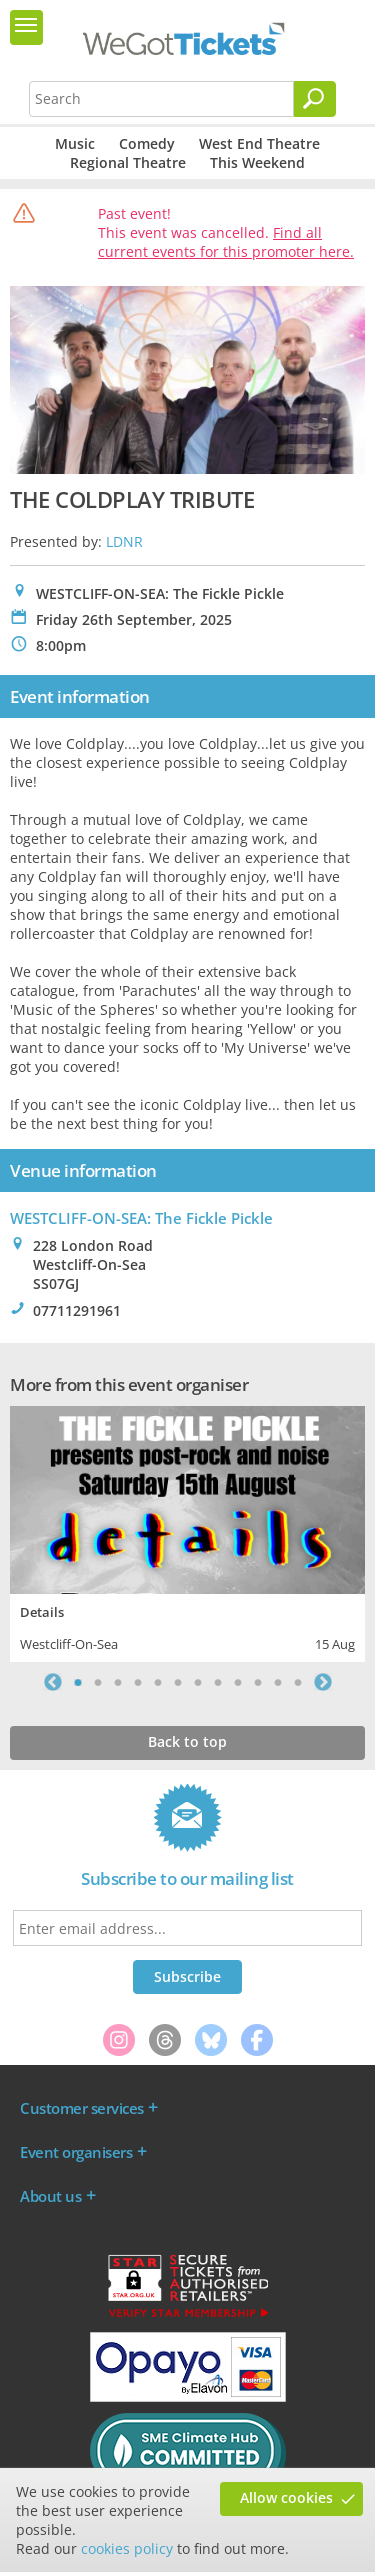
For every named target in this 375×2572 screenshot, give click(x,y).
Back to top (187, 1741)
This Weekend (257, 162)
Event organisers (76, 2152)
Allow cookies (286, 2497)
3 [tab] (118, 1682)
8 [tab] (218, 1682)
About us (50, 2196)
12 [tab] (298, 1682)
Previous (53, 1682)
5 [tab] (158, 1682)
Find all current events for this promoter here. (226, 242)
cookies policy (127, 2548)
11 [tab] (278, 1682)
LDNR (124, 541)
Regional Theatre (128, 162)
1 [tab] (78, 1682)
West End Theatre (259, 143)
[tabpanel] (187, 1531)
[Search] (315, 99)
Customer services (82, 2108)
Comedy (147, 143)
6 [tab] (178, 1682)
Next (323, 1682)
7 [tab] (198, 1682)
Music (75, 143)
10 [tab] (258, 1682)
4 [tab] (138, 1682)
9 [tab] (238, 1682)
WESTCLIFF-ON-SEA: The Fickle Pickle (141, 1218)
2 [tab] (98, 1682)
